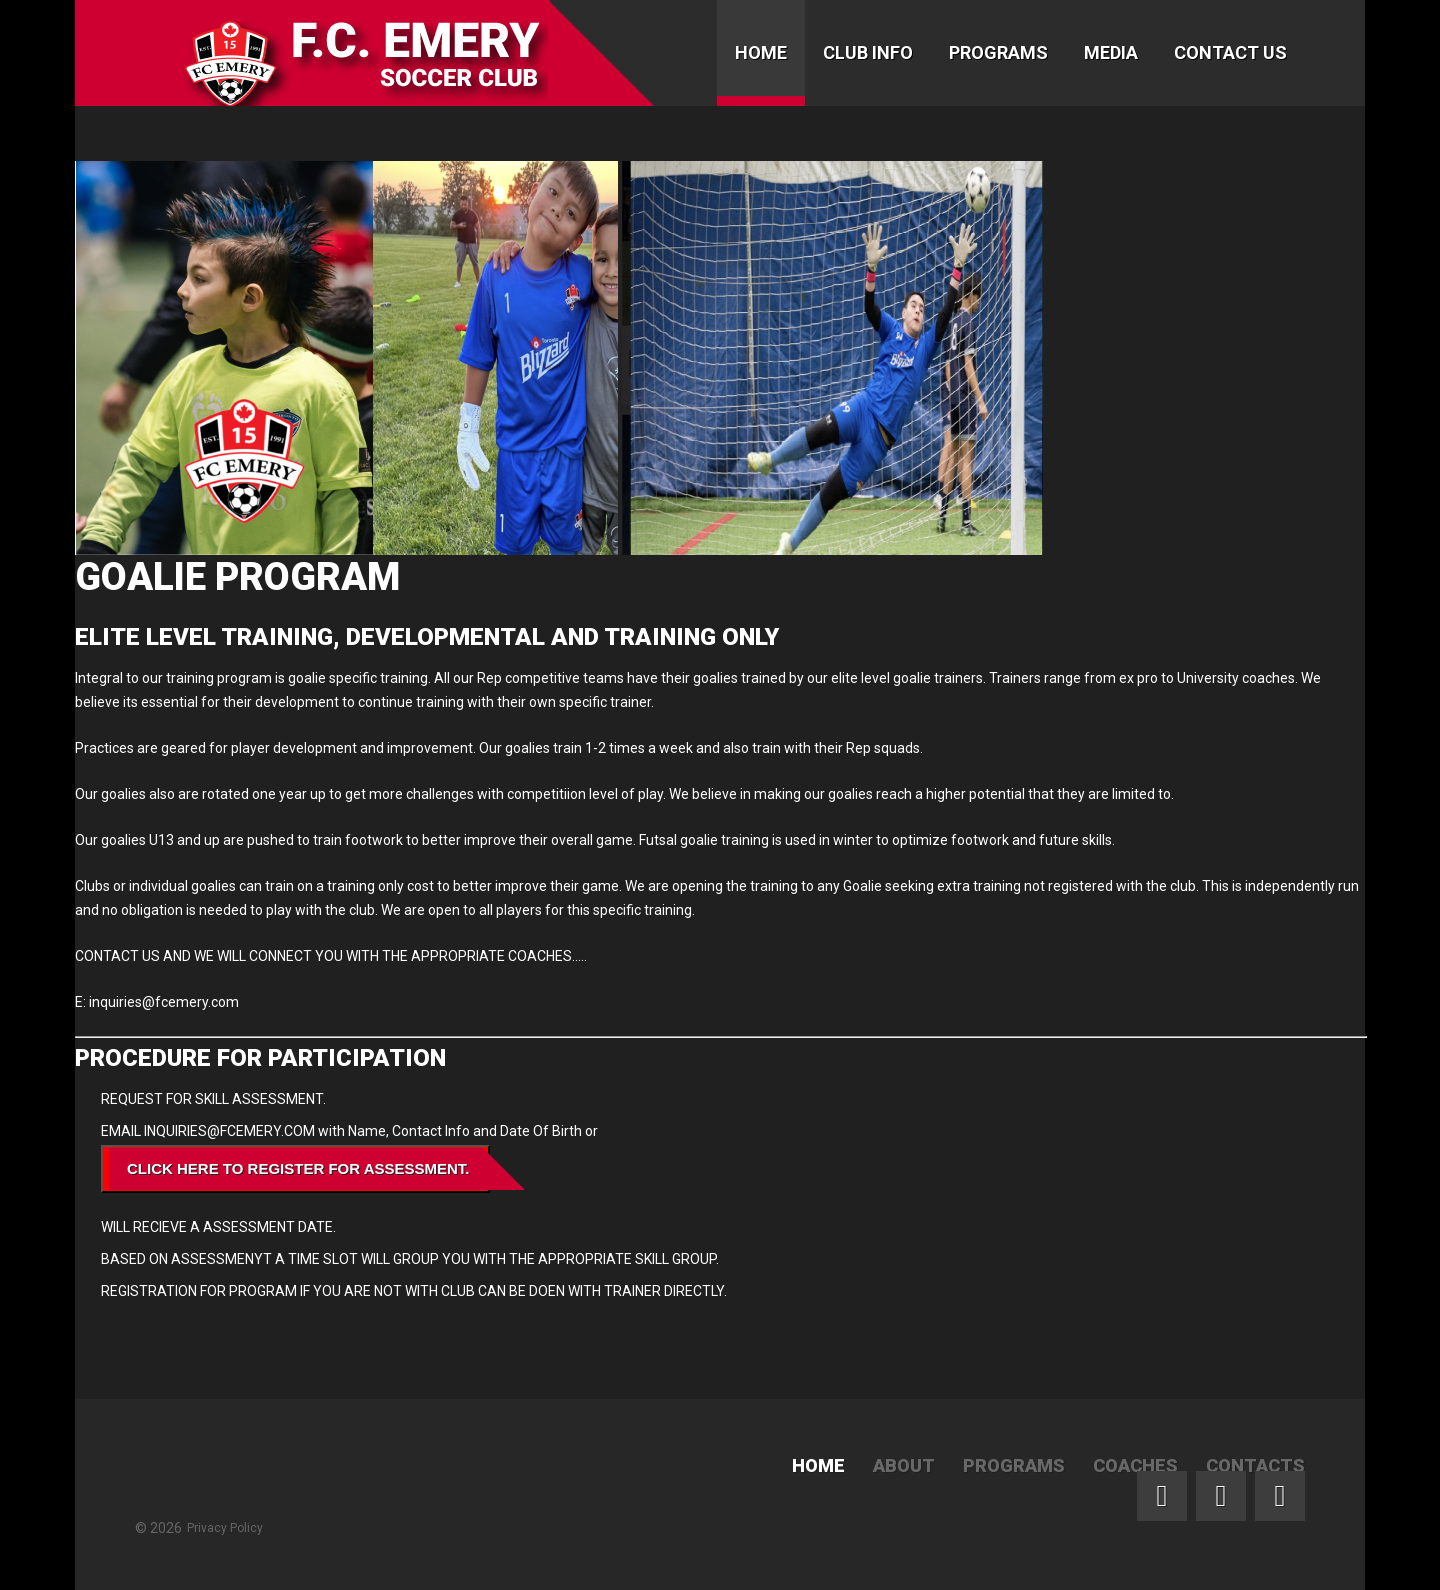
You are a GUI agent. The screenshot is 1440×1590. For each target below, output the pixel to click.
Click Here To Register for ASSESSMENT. (298, 1168)
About (904, 1465)
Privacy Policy (225, 1528)
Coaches (1135, 1465)
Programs (998, 52)
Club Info (868, 52)
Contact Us (1230, 52)
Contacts (1255, 1465)
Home (761, 52)
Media (1111, 52)
